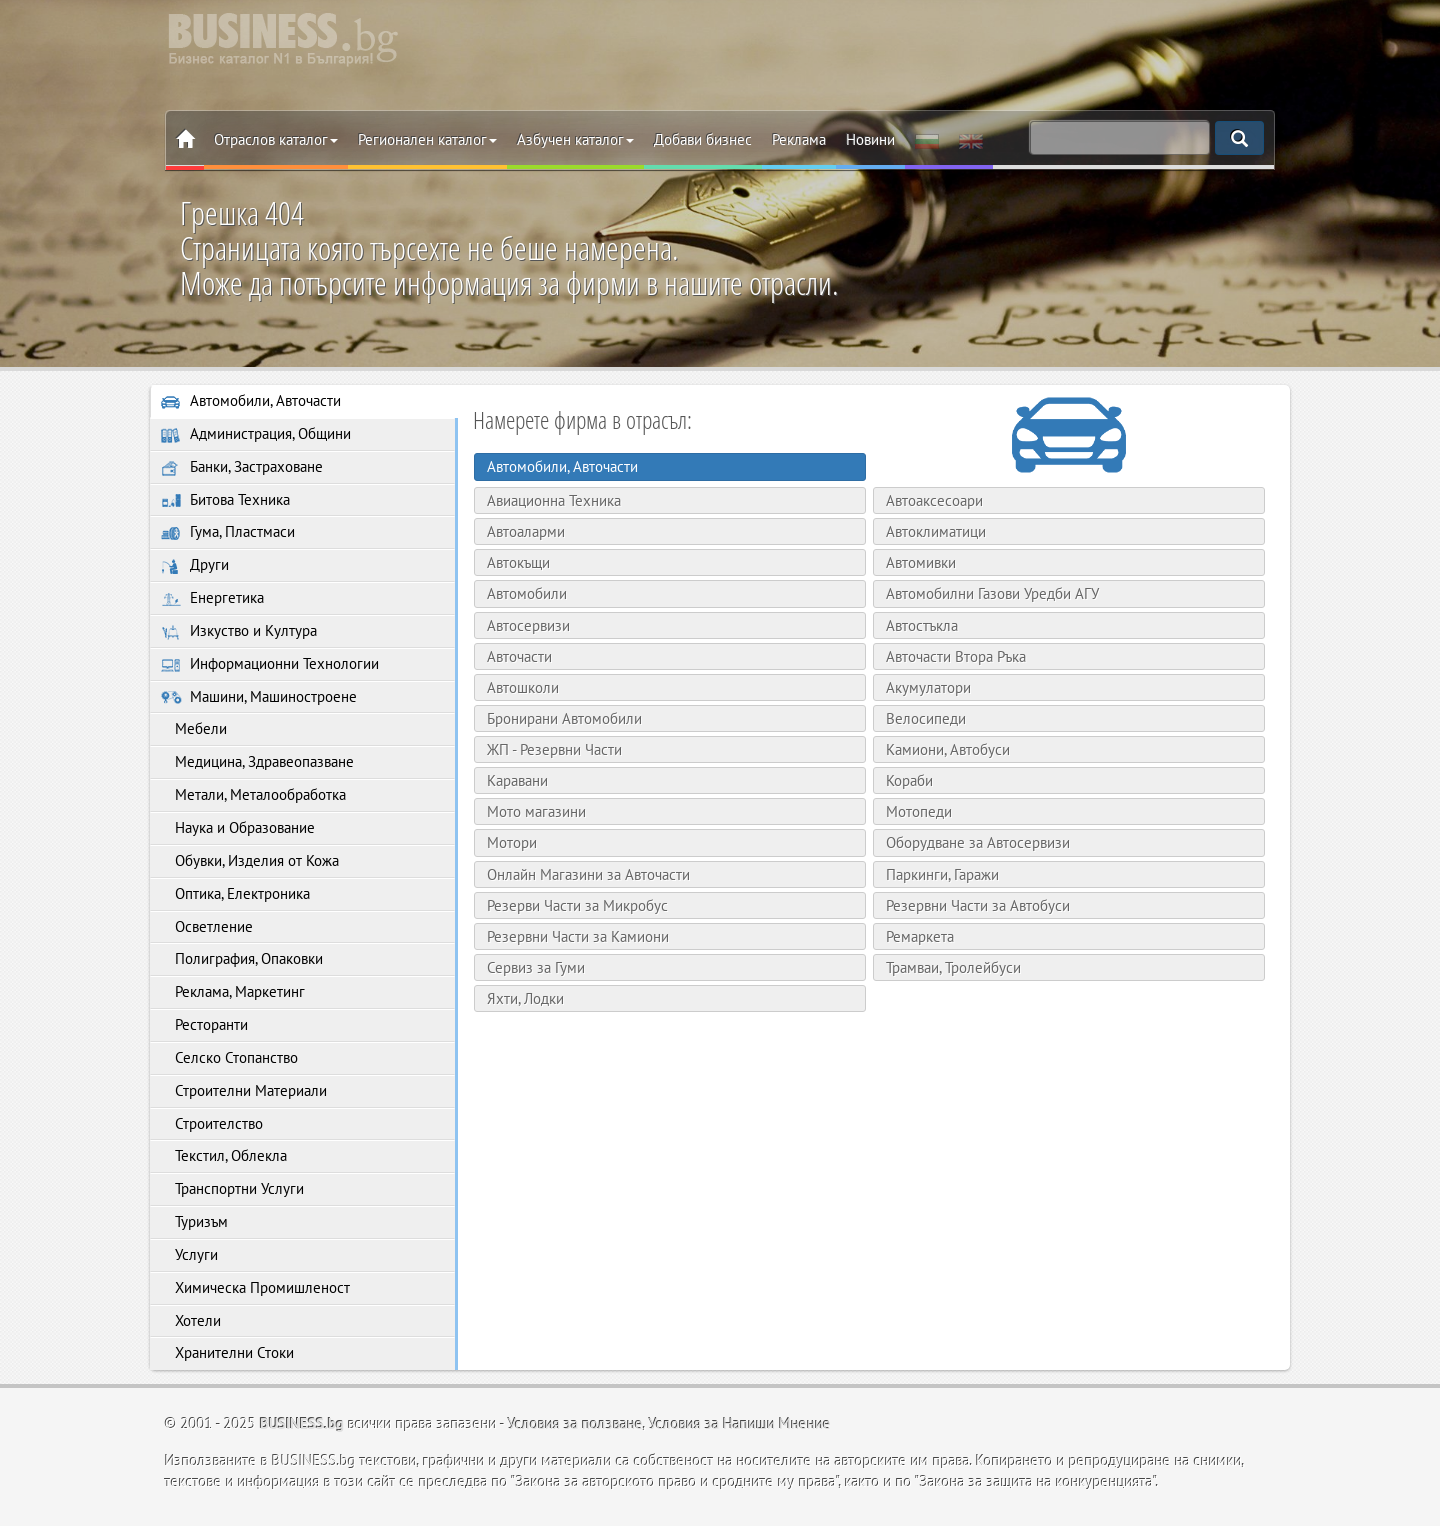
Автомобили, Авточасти (251, 401)
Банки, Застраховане (242, 467)
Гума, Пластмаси (228, 534)
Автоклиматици (935, 531)
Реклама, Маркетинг (233, 997)
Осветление (207, 931)
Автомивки (920, 562)
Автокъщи (517, 562)
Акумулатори (927, 687)
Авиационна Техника (553, 500)
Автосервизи (527, 625)
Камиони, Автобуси (947, 749)
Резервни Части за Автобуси (977, 905)
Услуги (189, 1262)
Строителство (212, 1130)
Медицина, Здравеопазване (257, 765)
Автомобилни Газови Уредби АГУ (991, 593)
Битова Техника (225, 500)
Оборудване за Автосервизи (977, 842)
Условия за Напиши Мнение (740, 1432)
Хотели (191, 1329)
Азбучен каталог (575, 139)
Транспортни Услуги (232, 1196)
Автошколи (522, 687)
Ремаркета (919, 936)
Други (195, 567)
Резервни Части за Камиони (577, 936)
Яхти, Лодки (524, 998)
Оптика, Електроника (235, 898)
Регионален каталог (427, 139)
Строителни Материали (244, 1097)
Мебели (194, 732)
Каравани (516, 780)
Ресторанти (204, 1030)
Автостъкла (921, 625)
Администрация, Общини (256, 434)
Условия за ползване (575, 1432)
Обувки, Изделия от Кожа (250, 865)
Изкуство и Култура (239, 633)
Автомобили (526, 593)
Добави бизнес (703, 139)
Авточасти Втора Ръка (955, 656)
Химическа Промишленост (255, 1295)
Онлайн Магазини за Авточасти (587, 874)
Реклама (799, 139)
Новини (870, 139)
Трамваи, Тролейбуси (952, 967)
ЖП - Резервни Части (553, 749)
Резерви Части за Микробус (576, 905)
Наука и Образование (238, 832)
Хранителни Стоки (227, 1362)
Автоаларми (525, 531)
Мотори (511, 842)
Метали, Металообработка (253, 799)
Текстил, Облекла (224, 1163)
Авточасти (518, 656)
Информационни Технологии (270, 666)
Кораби (908, 780)
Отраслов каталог (276, 139)
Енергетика (212, 600)
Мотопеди (918, 811)
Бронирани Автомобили (563, 718)
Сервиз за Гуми (535, 967)
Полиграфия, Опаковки (242, 964)
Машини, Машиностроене (259, 699)
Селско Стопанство (229, 1064)
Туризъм (194, 1229)
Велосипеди (925, 718)
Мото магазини (535, 811)
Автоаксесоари (933, 500)
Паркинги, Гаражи (941, 874)
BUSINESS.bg (302, 1432)
